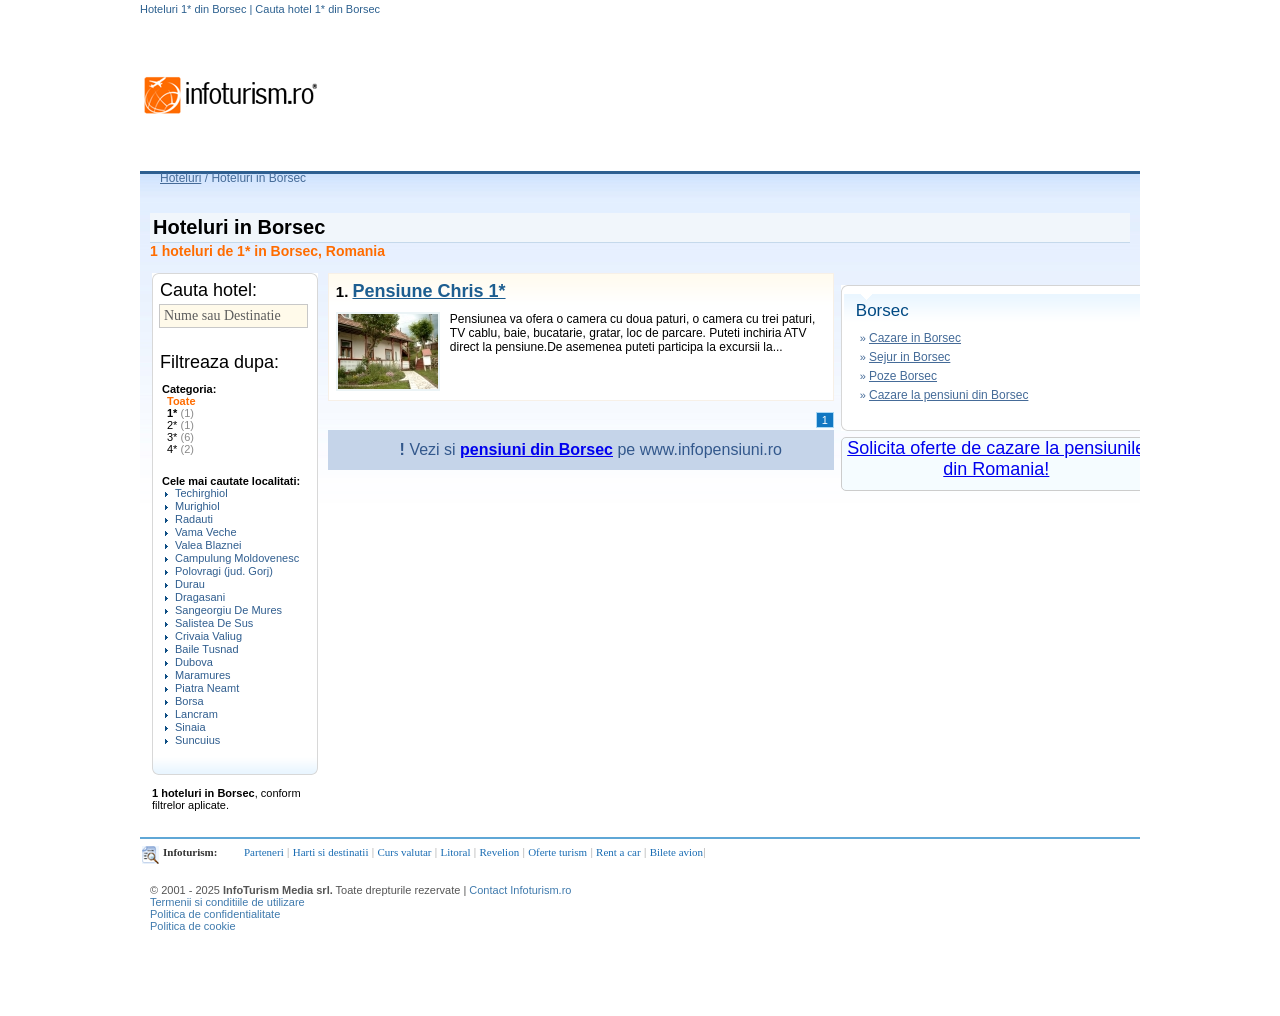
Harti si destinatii (331, 852)
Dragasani (200, 597)
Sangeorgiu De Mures (228, 610)
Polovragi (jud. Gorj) (224, 571)
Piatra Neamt (207, 688)
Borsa (189, 701)
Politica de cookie (193, 926)
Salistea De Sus (214, 623)
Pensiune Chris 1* (428, 291)
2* (180, 425)
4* (180, 449)
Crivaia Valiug (208, 636)
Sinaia (190, 727)
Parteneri (264, 852)
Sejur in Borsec (909, 357)
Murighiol (197, 506)
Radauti (194, 519)
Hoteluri (180, 178)
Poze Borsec (903, 376)
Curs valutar (404, 852)
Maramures (203, 675)
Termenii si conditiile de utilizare (227, 902)
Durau (190, 584)
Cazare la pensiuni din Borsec (948, 395)
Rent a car (618, 852)
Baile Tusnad (207, 649)
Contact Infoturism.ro (520, 890)
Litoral (456, 852)
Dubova (194, 662)
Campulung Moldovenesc (237, 558)
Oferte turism (557, 852)
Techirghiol (201, 493)
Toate (181, 401)
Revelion (499, 852)
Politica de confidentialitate (215, 914)
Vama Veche (206, 532)
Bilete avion (676, 852)
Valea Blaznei (208, 545)
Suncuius (197, 740)
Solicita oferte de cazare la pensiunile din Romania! (996, 458)
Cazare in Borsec (915, 338)
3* (180, 437)
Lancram (196, 714)
